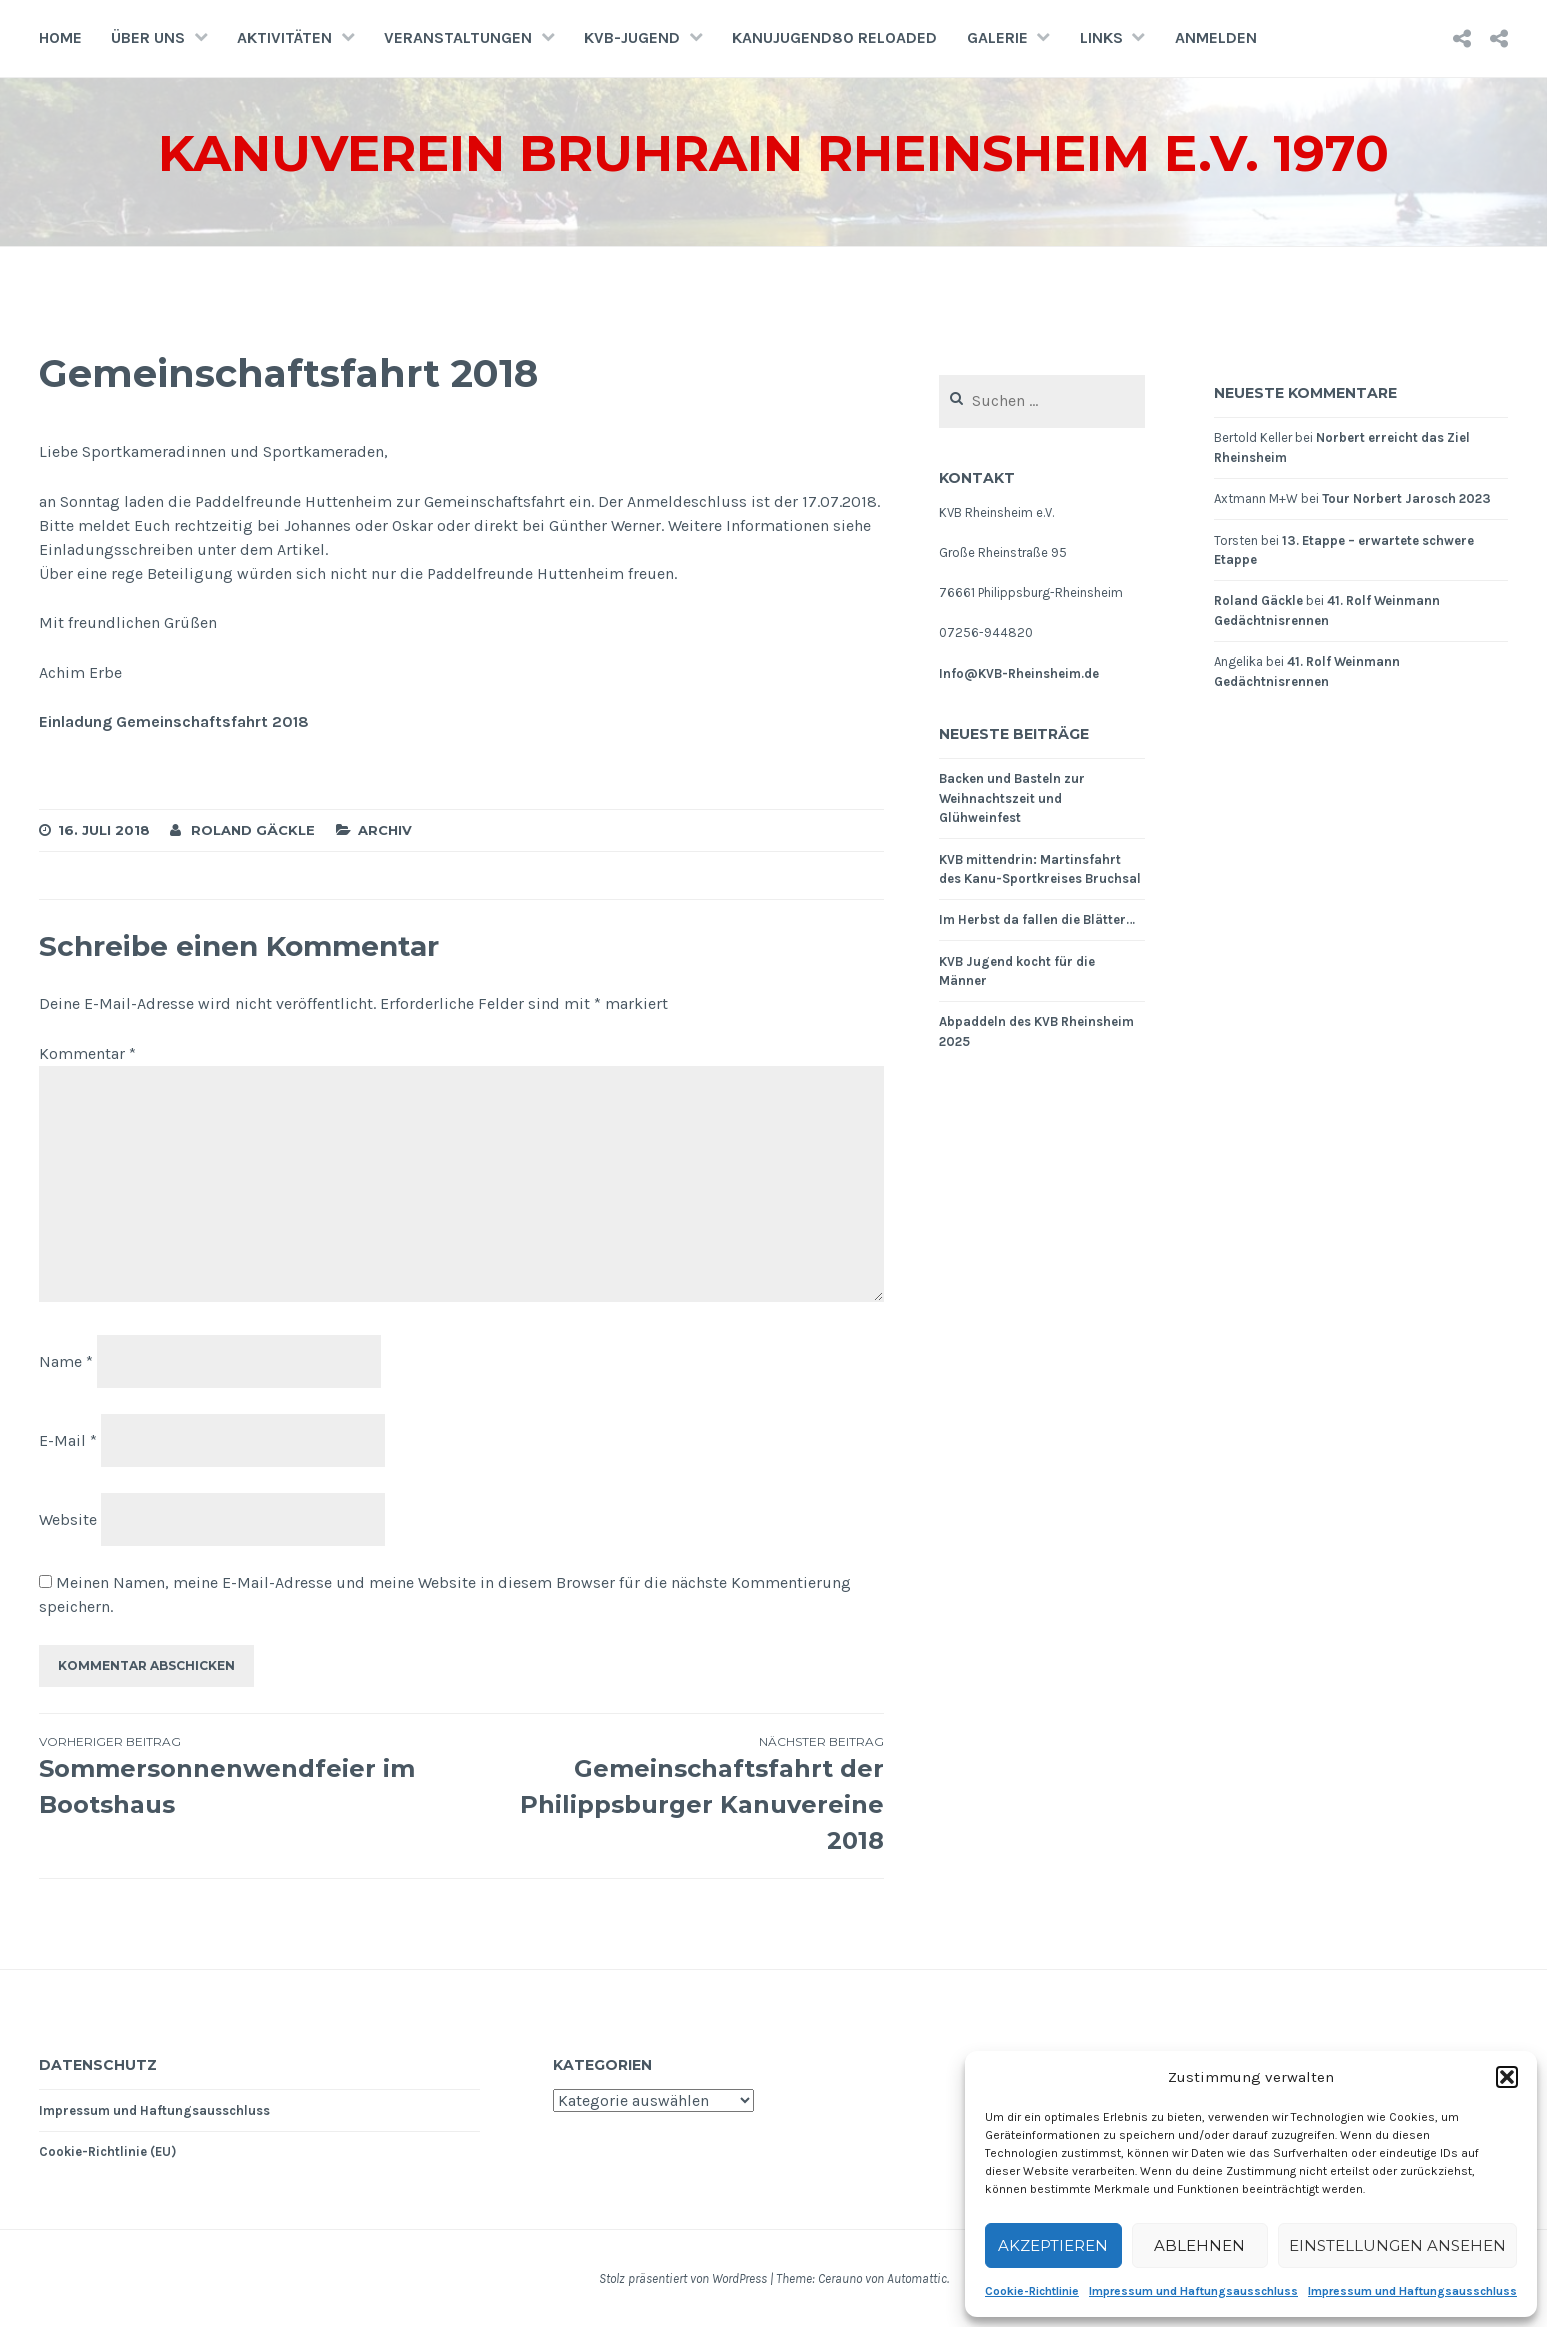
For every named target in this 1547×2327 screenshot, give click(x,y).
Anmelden (1216, 37)
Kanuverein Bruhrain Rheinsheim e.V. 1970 (773, 153)
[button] (1507, 2077)
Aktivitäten (284, 37)
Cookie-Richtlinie (1032, 2291)
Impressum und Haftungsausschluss (1193, 2291)
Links (1101, 37)
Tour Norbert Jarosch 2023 (1406, 498)
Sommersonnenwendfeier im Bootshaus (250, 1776)
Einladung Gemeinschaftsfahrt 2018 (174, 721)
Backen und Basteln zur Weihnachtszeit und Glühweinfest (1012, 798)
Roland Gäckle (253, 830)
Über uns (148, 37)
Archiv (385, 830)
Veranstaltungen (458, 37)
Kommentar (87, 1053)
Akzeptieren (1053, 2245)
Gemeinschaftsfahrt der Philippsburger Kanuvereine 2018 (672, 1794)
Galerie (997, 37)
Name (66, 1361)
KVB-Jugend (632, 37)
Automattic (917, 2278)
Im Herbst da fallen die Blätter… (1037, 919)
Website (68, 1518)
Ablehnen (1199, 2245)
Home (60, 37)
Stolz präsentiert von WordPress (683, 2278)
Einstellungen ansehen (1397, 2245)
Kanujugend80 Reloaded (834, 37)
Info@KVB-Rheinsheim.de (1019, 673)
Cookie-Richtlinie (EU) (107, 2151)
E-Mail (68, 1440)
